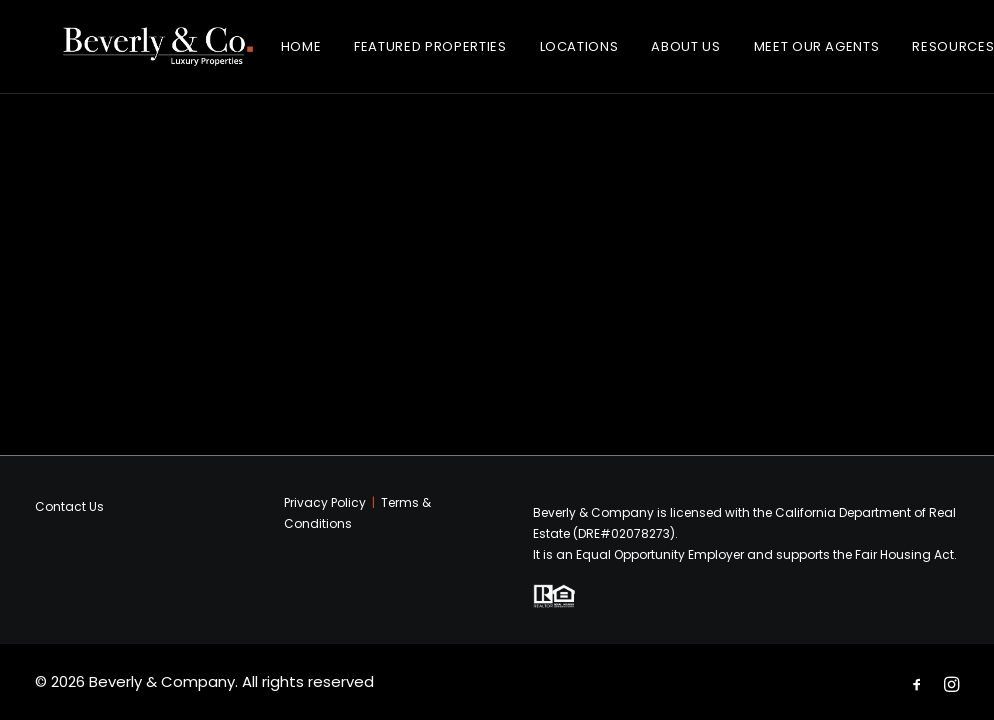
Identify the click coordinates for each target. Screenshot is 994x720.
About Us (704, 54)
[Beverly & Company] (167, 54)
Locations (597, 54)
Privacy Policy (325, 502)
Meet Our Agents (835, 54)
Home (319, 54)
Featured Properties (449, 54)
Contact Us (69, 506)
